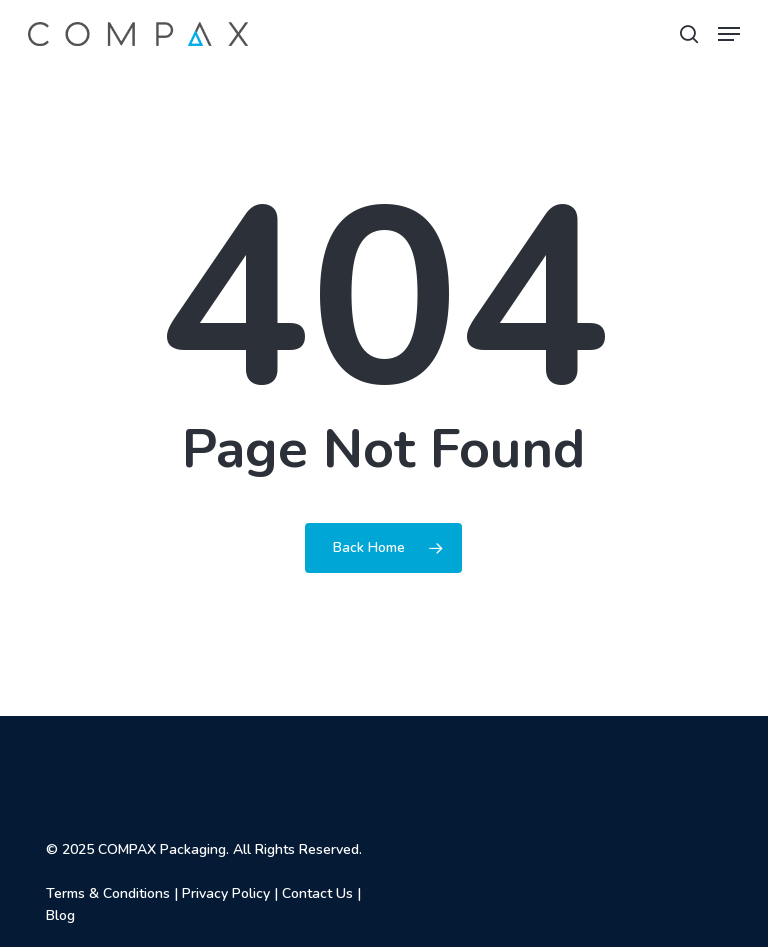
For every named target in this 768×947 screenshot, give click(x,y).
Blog (60, 915)
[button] (729, 34)
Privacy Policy (226, 893)
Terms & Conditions (108, 893)
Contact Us (317, 893)
